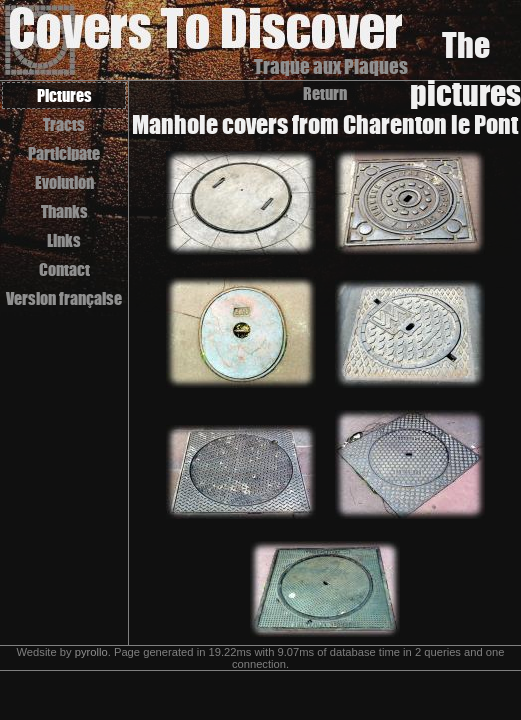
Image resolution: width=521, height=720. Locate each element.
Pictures (64, 95)
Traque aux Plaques (331, 66)
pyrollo (91, 652)
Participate (64, 153)
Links (64, 240)
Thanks (64, 211)
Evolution (64, 182)
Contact (64, 269)
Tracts (64, 124)
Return (325, 93)
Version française (64, 298)
